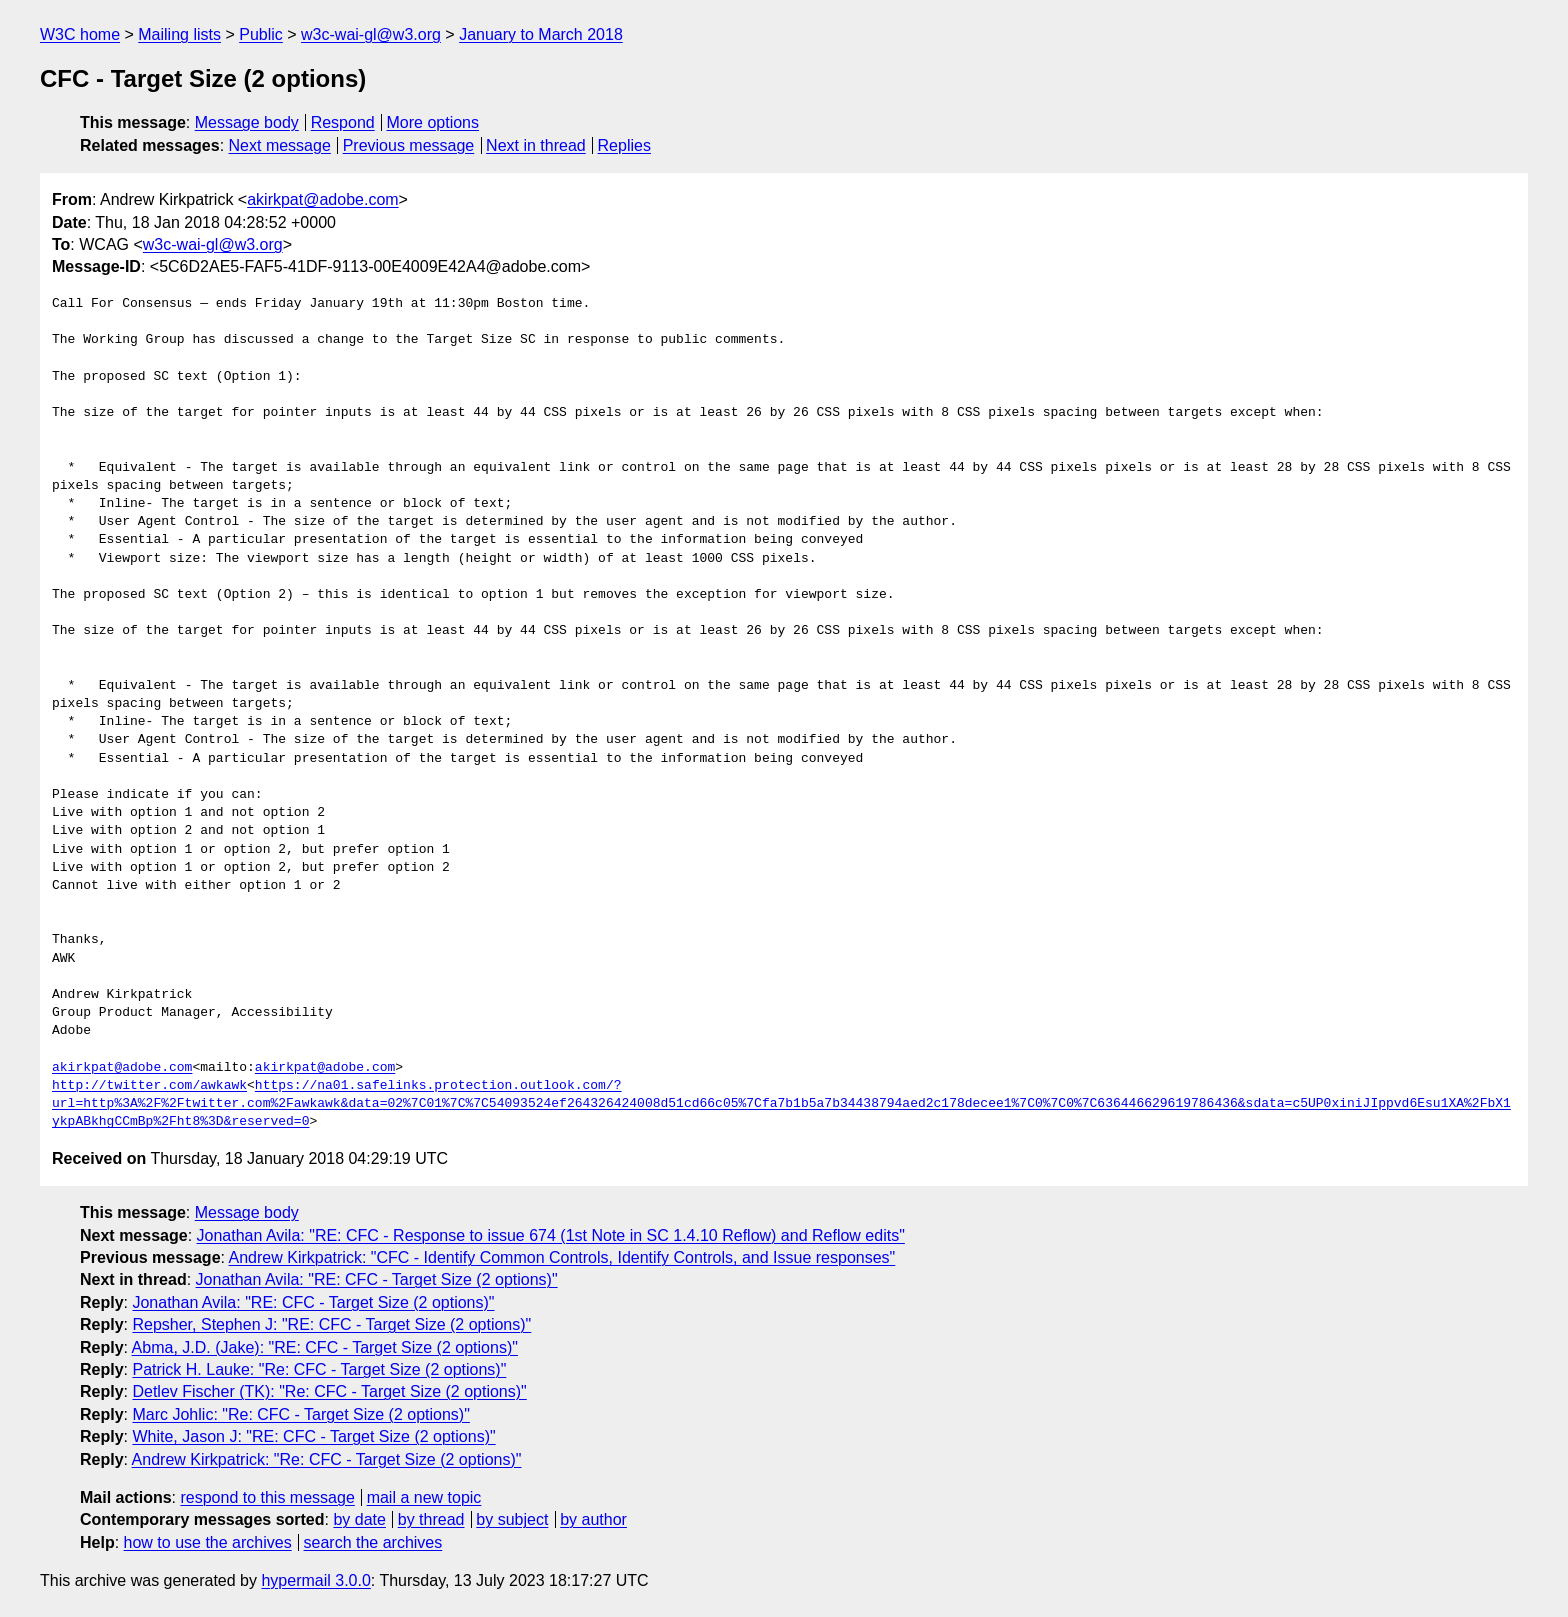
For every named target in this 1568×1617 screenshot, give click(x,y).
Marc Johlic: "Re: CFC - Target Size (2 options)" (300, 1414)
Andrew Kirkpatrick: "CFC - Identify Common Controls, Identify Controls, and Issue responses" (562, 1257)
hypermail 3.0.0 (315, 1580)
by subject (512, 1519)
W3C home (80, 34)
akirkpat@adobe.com (322, 199)
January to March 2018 (541, 34)
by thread (431, 1519)
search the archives (373, 1542)
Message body (247, 122)
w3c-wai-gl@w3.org (371, 34)
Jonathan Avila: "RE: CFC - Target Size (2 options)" (377, 1279)
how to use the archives (208, 1542)
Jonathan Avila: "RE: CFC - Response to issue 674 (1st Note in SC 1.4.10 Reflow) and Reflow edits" (551, 1235)
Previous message (409, 145)
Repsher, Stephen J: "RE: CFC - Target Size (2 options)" (331, 1324)
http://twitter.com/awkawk (149, 1086)
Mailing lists (179, 34)
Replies (624, 145)
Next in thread (536, 145)
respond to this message (267, 1497)
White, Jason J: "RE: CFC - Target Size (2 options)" (313, 1436)
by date (359, 1519)
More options (433, 122)
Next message (280, 145)
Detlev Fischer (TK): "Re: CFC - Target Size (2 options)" (329, 1391)
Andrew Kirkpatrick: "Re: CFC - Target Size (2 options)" (327, 1459)
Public (261, 34)
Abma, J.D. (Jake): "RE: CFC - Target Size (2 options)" (325, 1347)
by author (593, 1519)
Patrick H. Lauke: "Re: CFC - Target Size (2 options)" (319, 1369)
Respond (343, 122)
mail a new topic (424, 1497)
